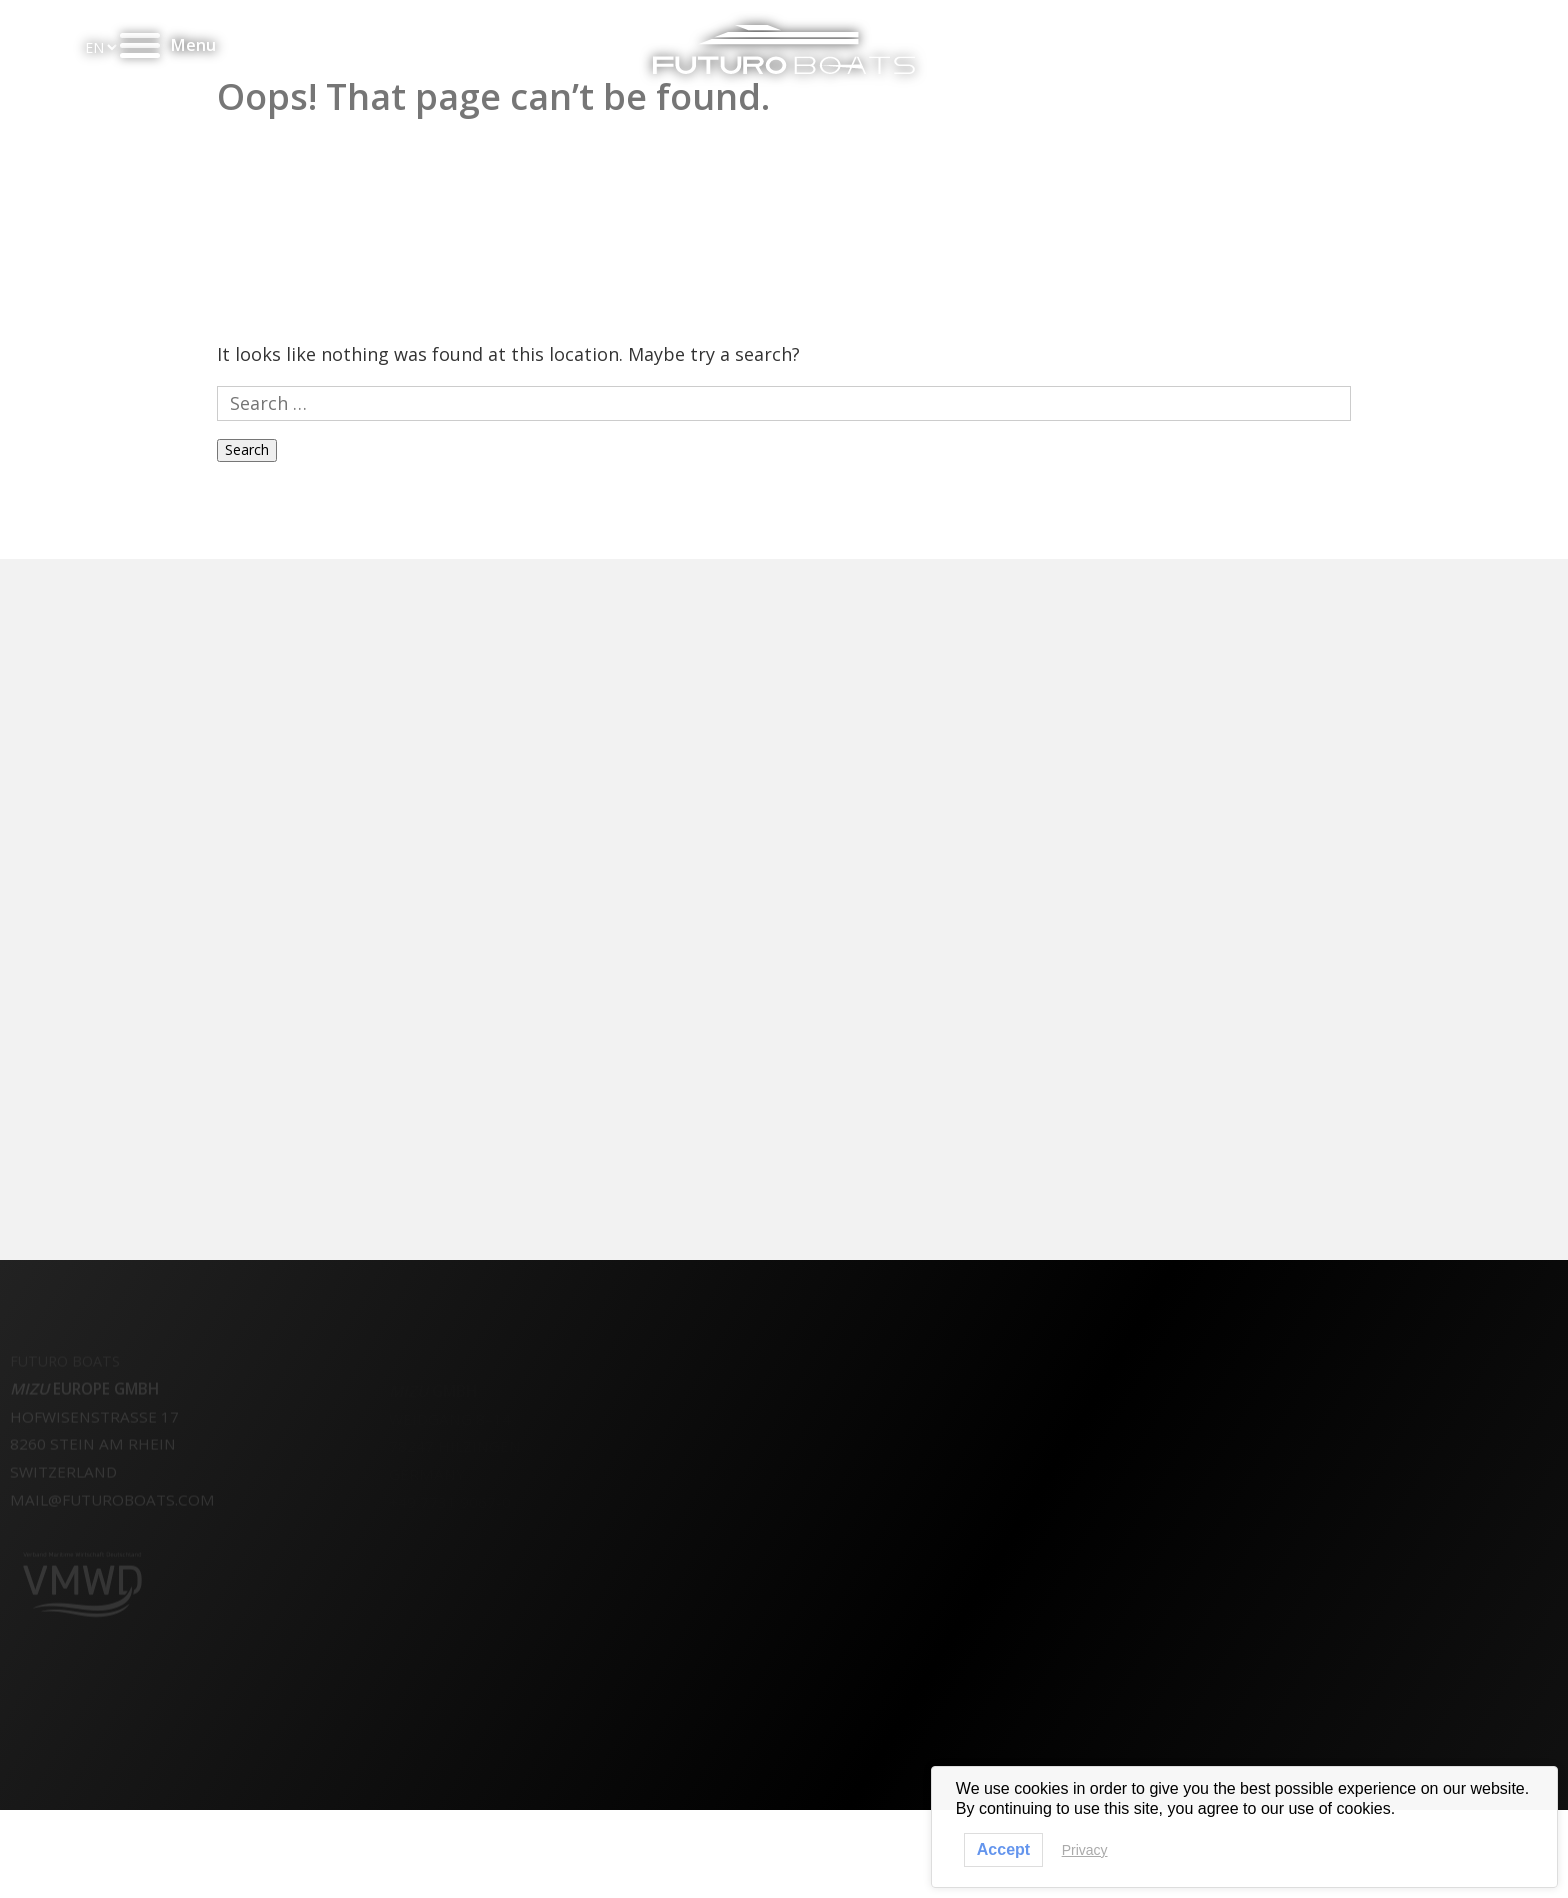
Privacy (1085, 1850)
